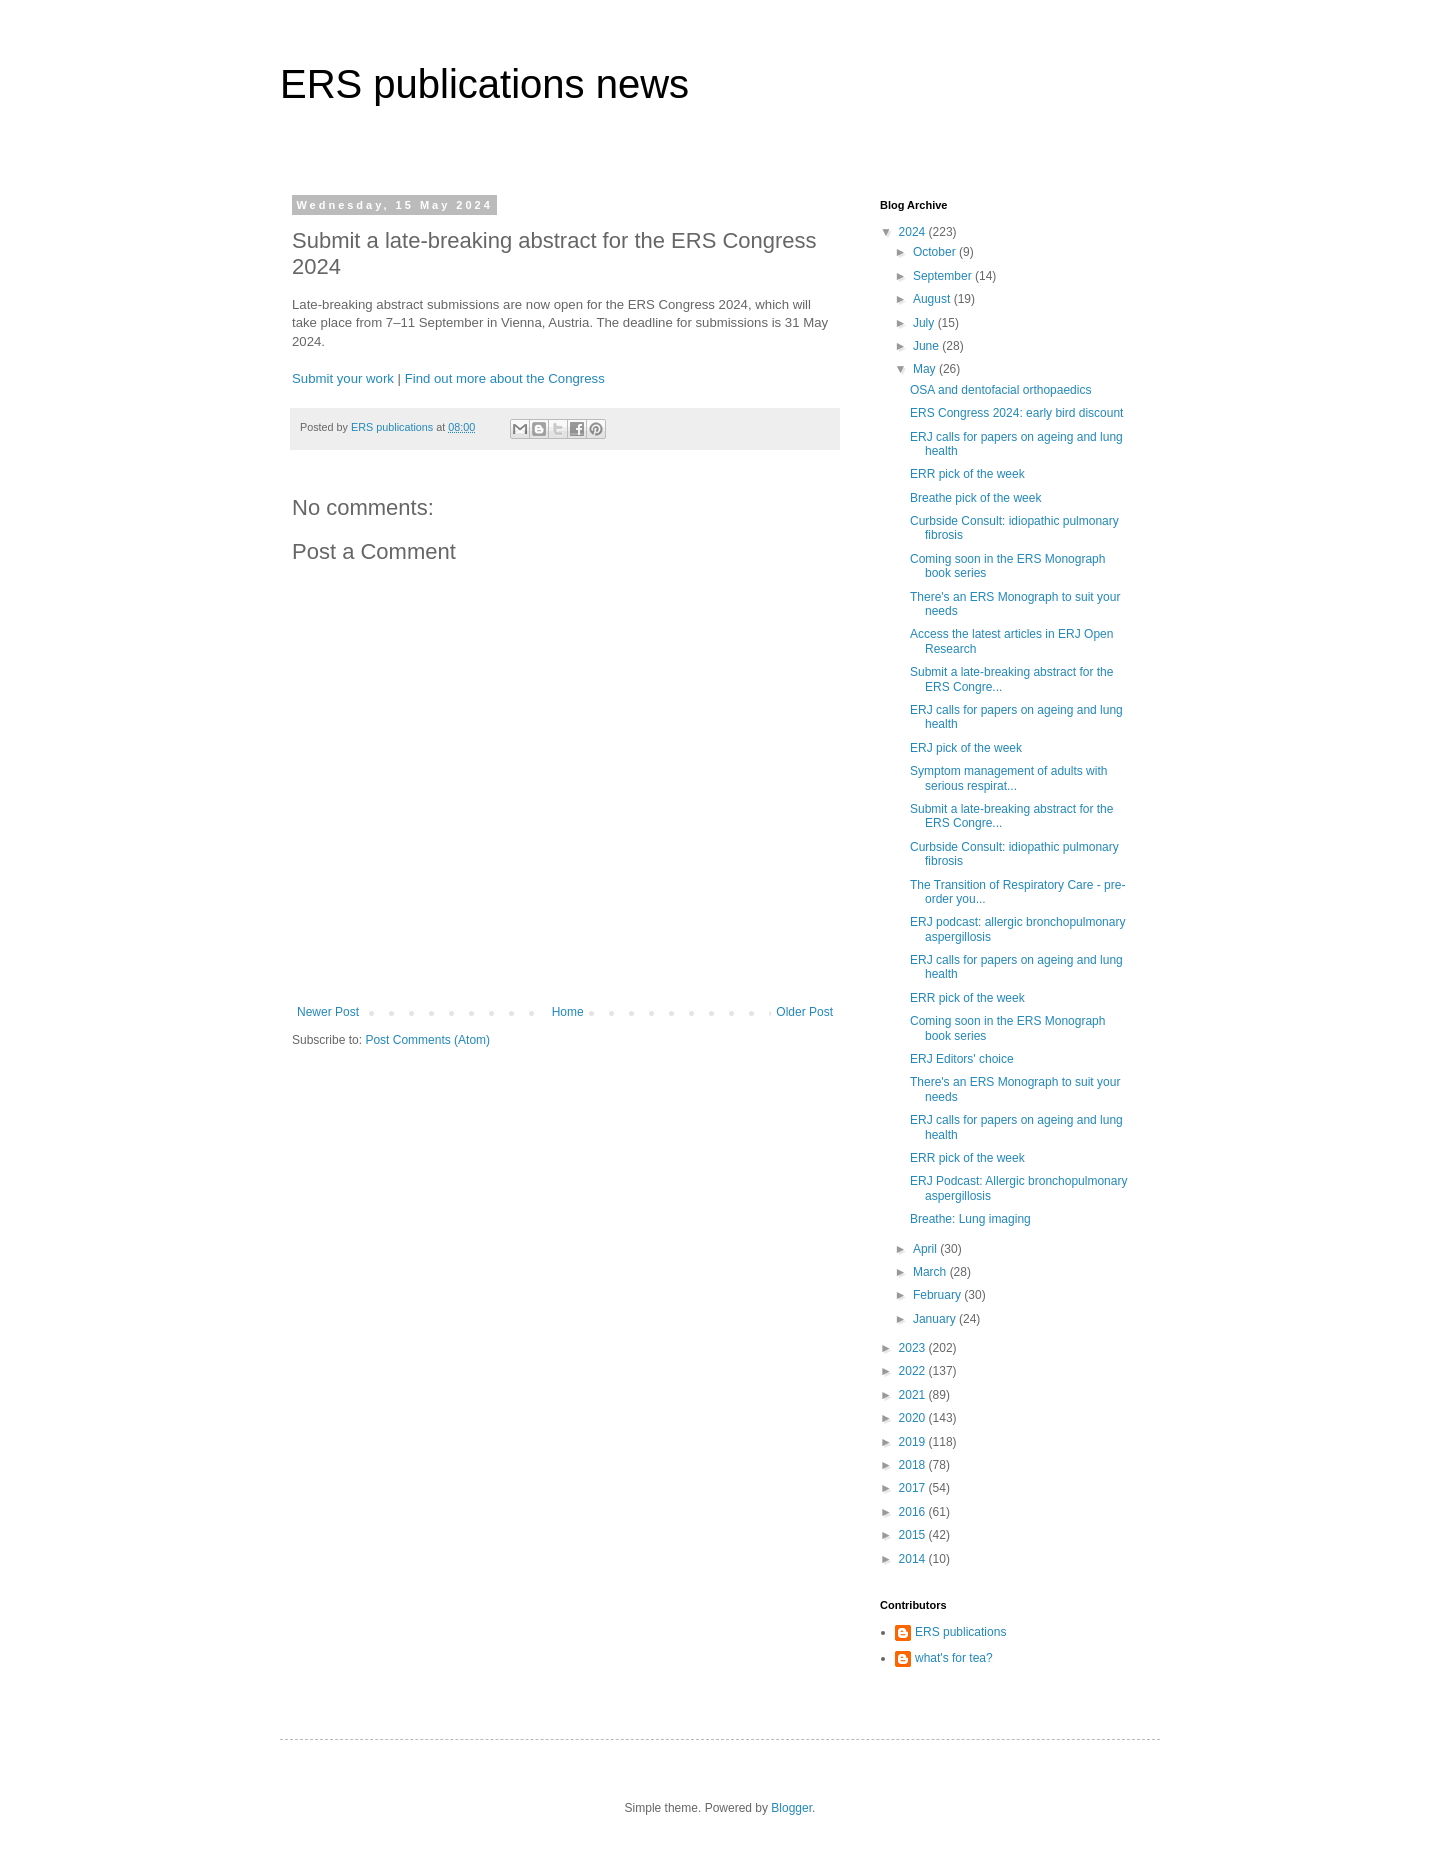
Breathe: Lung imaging (970, 1219)
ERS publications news (484, 84)
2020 (914, 1418)
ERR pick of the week (967, 474)
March (931, 1272)
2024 (914, 232)
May (926, 369)
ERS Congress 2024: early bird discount (1016, 413)
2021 (914, 1395)
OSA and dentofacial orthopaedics (1000, 390)
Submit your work (343, 378)
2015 (914, 1535)
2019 (914, 1442)
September (944, 276)
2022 (914, 1371)
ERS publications (960, 1632)
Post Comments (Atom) (427, 1040)
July (925, 323)
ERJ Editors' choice (962, 1059)
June (927, 346)
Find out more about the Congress (505, 378)
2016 (914, 1512)
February (938, 1295)
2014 (914, 1559)
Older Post (804, 1012)
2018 (914, 1465)
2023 (914, 1348)
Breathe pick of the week (975, 498)
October (936, 252)
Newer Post (328, 1012)
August (933, 299)
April (926, 1249)
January (936, 1319)
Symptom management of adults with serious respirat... (1008, 778)
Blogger (791, 1808)
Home (568, 1012)
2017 (914, 1488)
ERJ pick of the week (966, 748)
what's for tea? (954, 1658)
